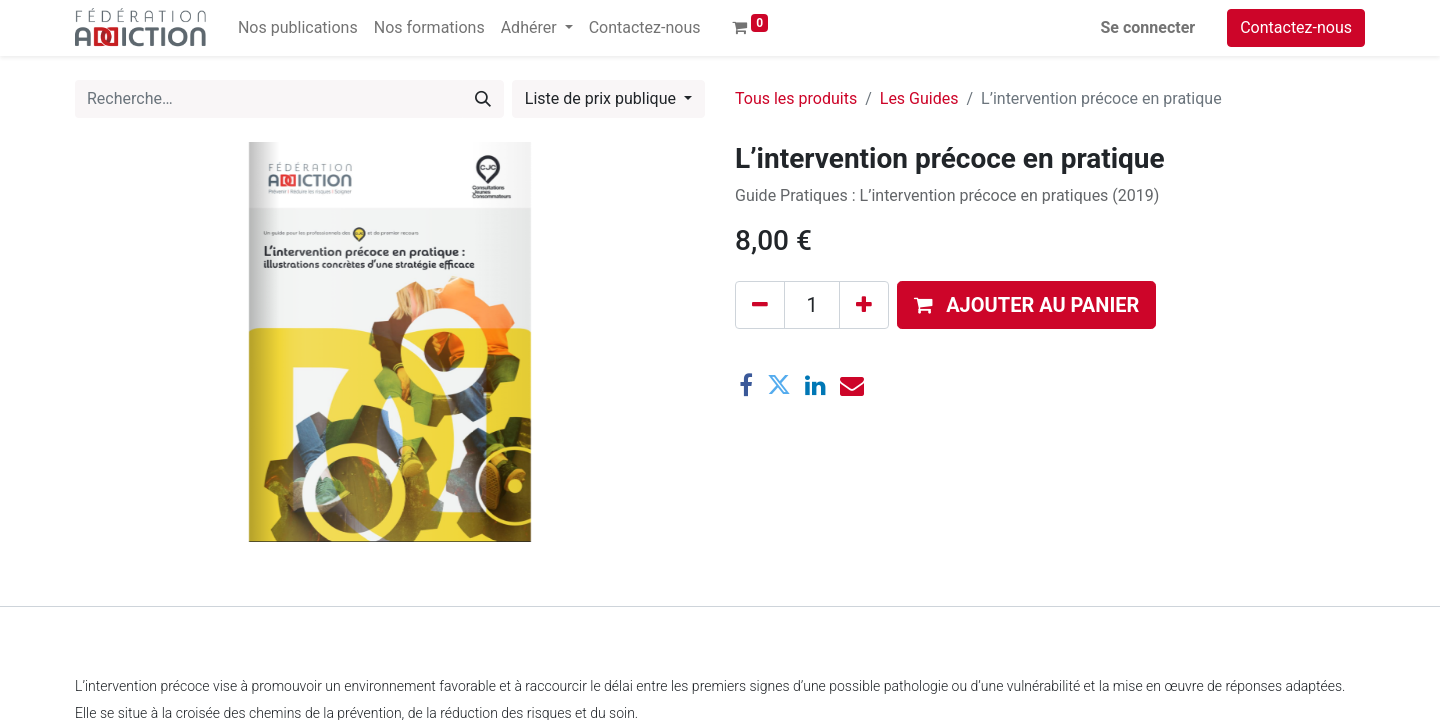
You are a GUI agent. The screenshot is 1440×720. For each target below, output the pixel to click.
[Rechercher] (483, 99)
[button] (1026, 305)
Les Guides (919, 98)
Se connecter (1148, 27)
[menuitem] (298, 28)
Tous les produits (796, 98)
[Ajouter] (864, 305)
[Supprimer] (760, 305)
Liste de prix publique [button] (602, 98)
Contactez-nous (1296, 27)
